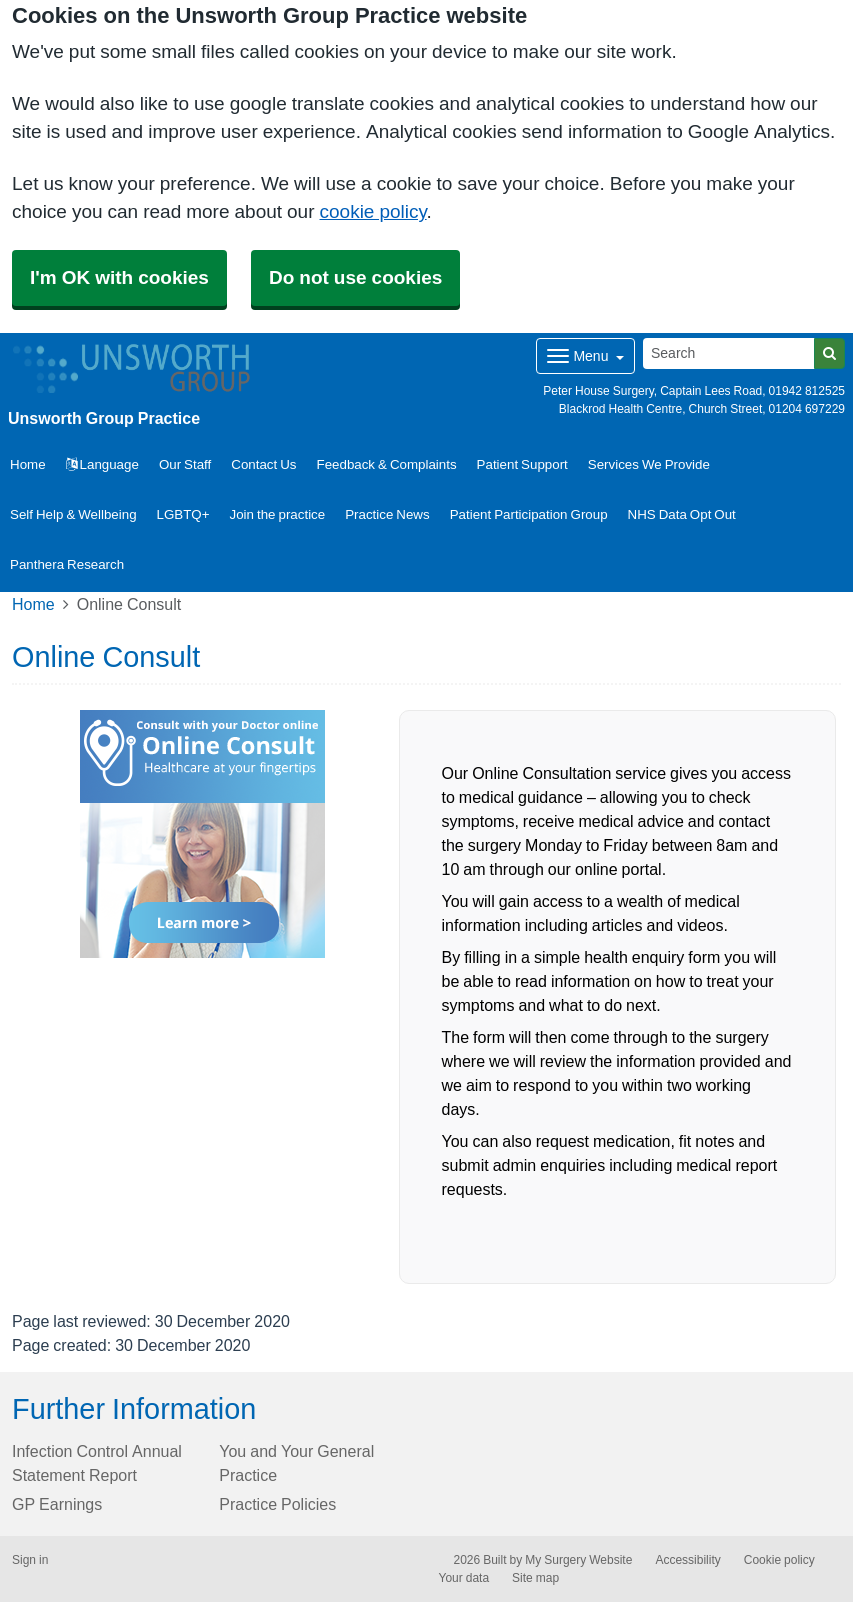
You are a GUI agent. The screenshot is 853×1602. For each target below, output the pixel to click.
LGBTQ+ (183, 514)
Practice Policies (277, 1504)
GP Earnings (57, 1504)
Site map (535, 1578)
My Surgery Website (578, 1560)
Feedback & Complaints (387, 464)
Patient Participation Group (529, 514)
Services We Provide (649, 464)
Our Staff (185, 464)
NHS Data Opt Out (682, 514)
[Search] (729, 353)
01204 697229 (807, 409)
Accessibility (687, 1560)
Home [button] (28, 464)
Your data (464, 1578)
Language (102, 464)
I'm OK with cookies (119, 277)
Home (33, 604)
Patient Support (522, 464)
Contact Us (263, 464)
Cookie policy (779, 1560)
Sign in (30, 1560)
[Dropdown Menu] (585, 356)
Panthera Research (67, 564)
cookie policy (373, 211)
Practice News (387, 514)
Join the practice (278, 514)
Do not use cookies (355, 277)
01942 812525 (807, 391)
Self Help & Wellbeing (73, 514)
